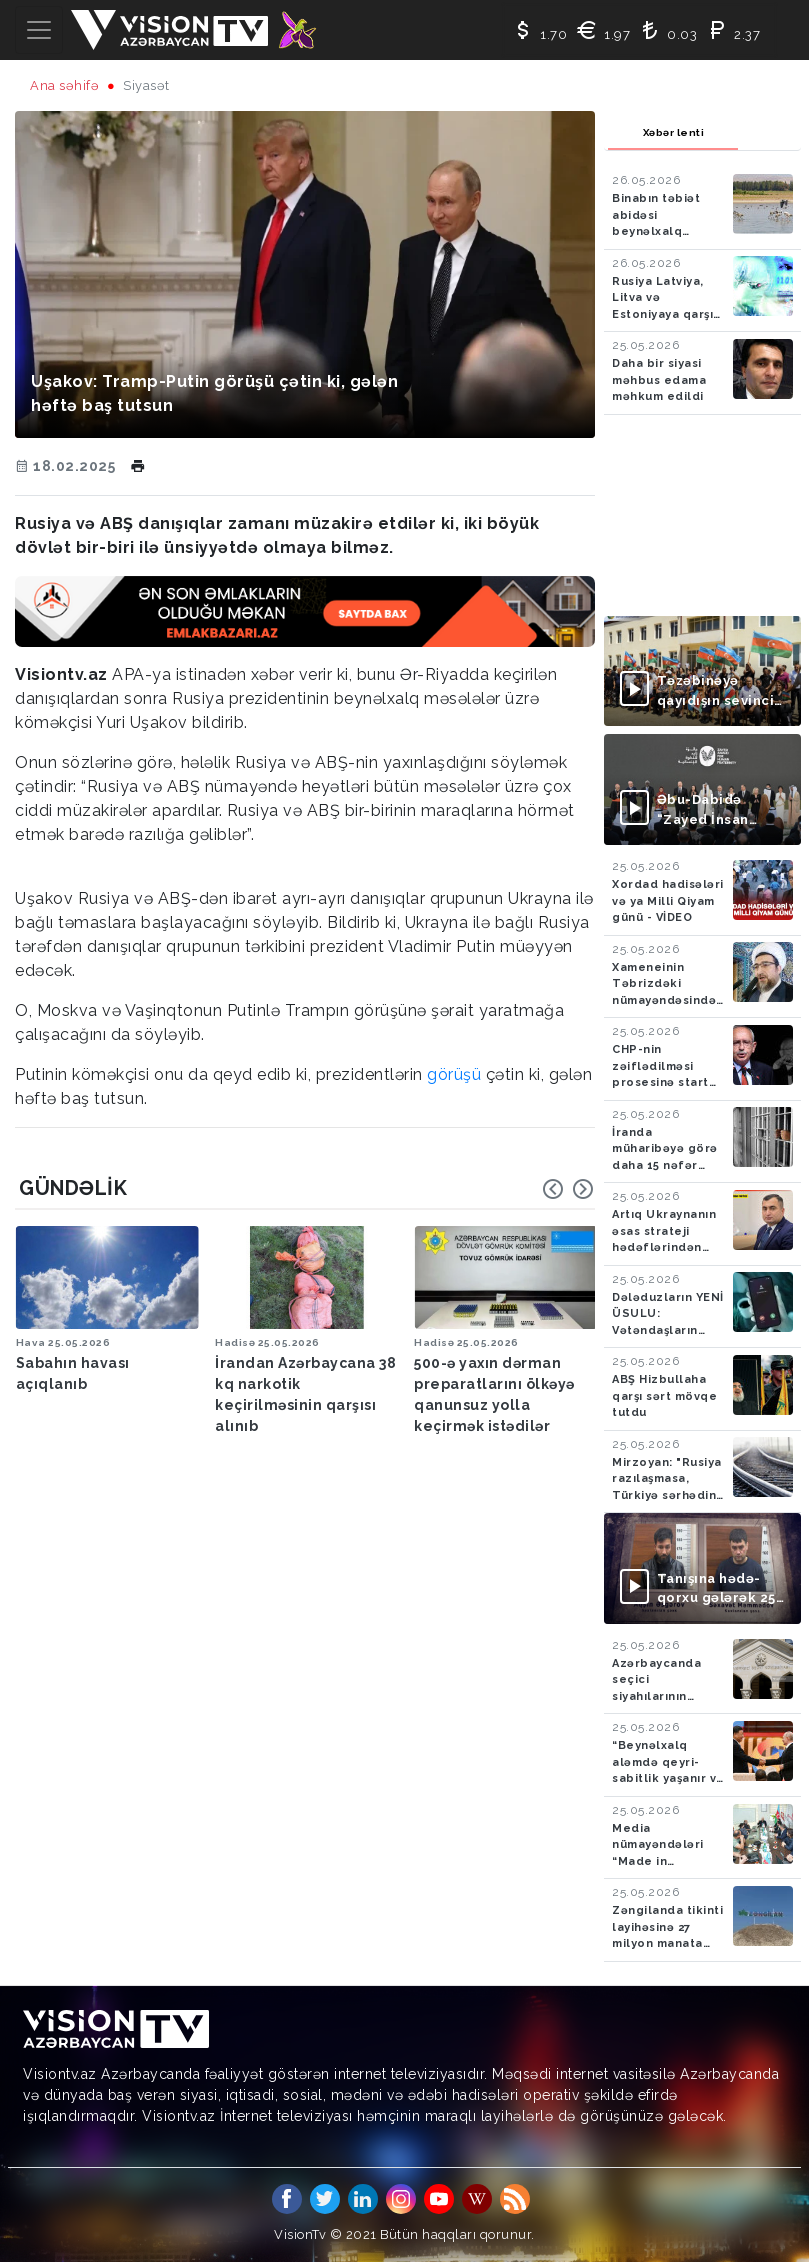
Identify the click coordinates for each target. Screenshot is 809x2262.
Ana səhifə (64, 85)
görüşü (456, 1074)
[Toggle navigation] (39, 30)
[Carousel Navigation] (568, 1189)
